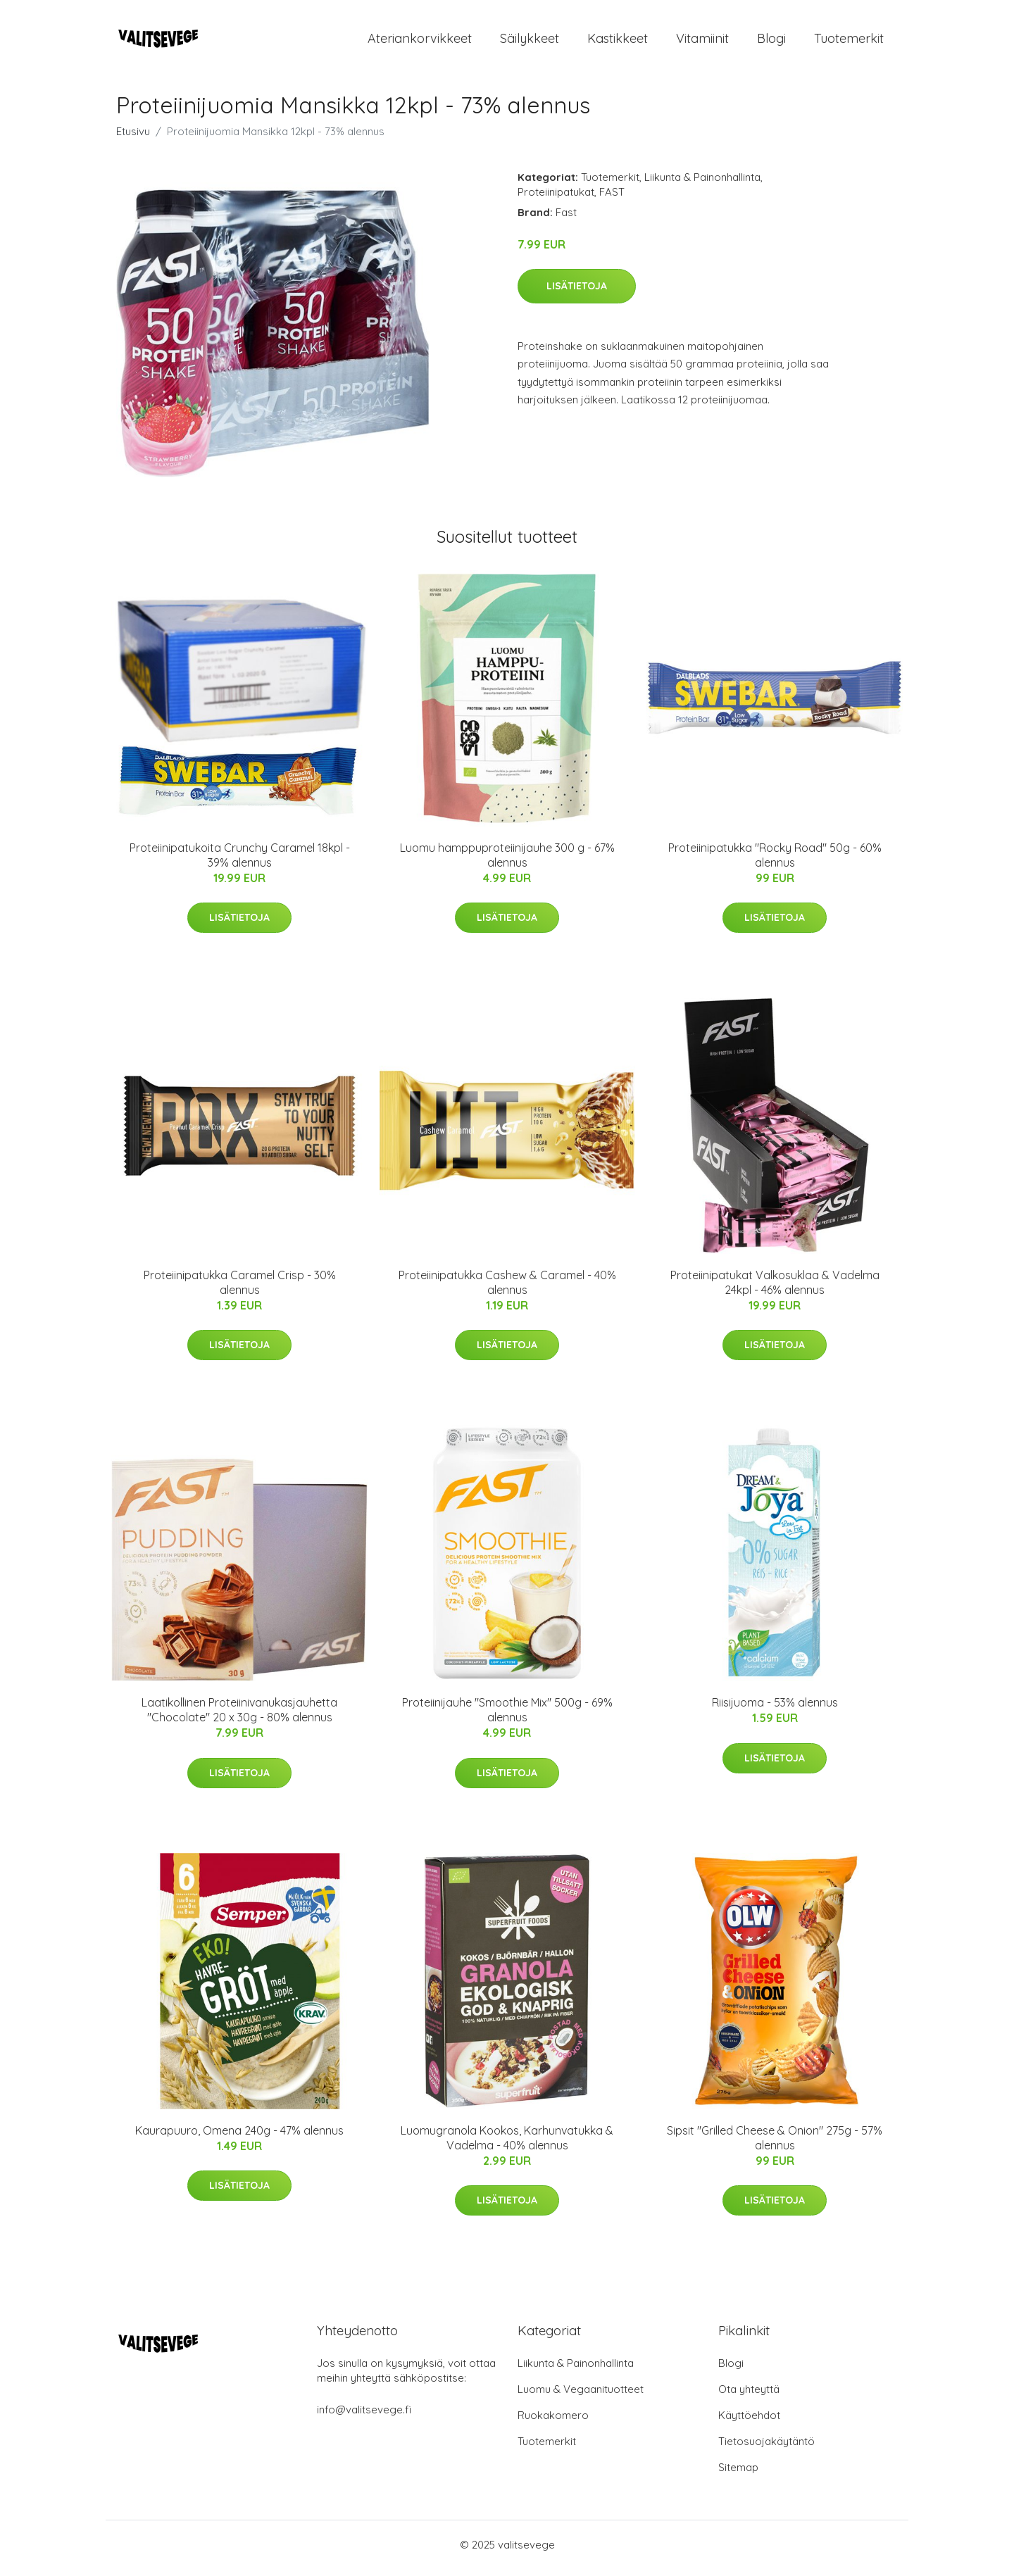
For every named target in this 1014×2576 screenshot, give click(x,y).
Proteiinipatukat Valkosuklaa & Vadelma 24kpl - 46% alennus (775, 1289)
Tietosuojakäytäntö (766, 2448)
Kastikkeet (617, 42)
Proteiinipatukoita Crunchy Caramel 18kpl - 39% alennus (240, 862)
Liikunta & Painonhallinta (702, 184)
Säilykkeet (529, 42)
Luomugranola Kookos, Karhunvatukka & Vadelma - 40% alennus (507, 2144)
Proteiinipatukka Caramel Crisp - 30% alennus (240, 1289)
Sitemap (738, 2474)
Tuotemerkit (849, 42)
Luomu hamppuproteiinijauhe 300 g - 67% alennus (507, 862)
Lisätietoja (576, 293)
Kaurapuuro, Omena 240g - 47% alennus (239, 2137)
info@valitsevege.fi (364, 2416)
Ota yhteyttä (749, 2396)
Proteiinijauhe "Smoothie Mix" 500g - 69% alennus (507, 1717)
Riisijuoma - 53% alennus (775, 1710)
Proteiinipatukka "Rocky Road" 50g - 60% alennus (775, 862)
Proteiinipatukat (556, 199)
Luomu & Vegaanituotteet (581, 2396)
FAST (612, 199)
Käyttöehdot (749, 2422)
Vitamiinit (702, 42)
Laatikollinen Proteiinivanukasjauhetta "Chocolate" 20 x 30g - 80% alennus (239, 1717)
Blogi (771, 42)
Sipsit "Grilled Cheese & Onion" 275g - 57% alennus (774, 2144)
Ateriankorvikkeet (420, 42)
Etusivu (133, 138)
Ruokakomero (553, 2422)
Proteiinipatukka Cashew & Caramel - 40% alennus (507, 1289)
